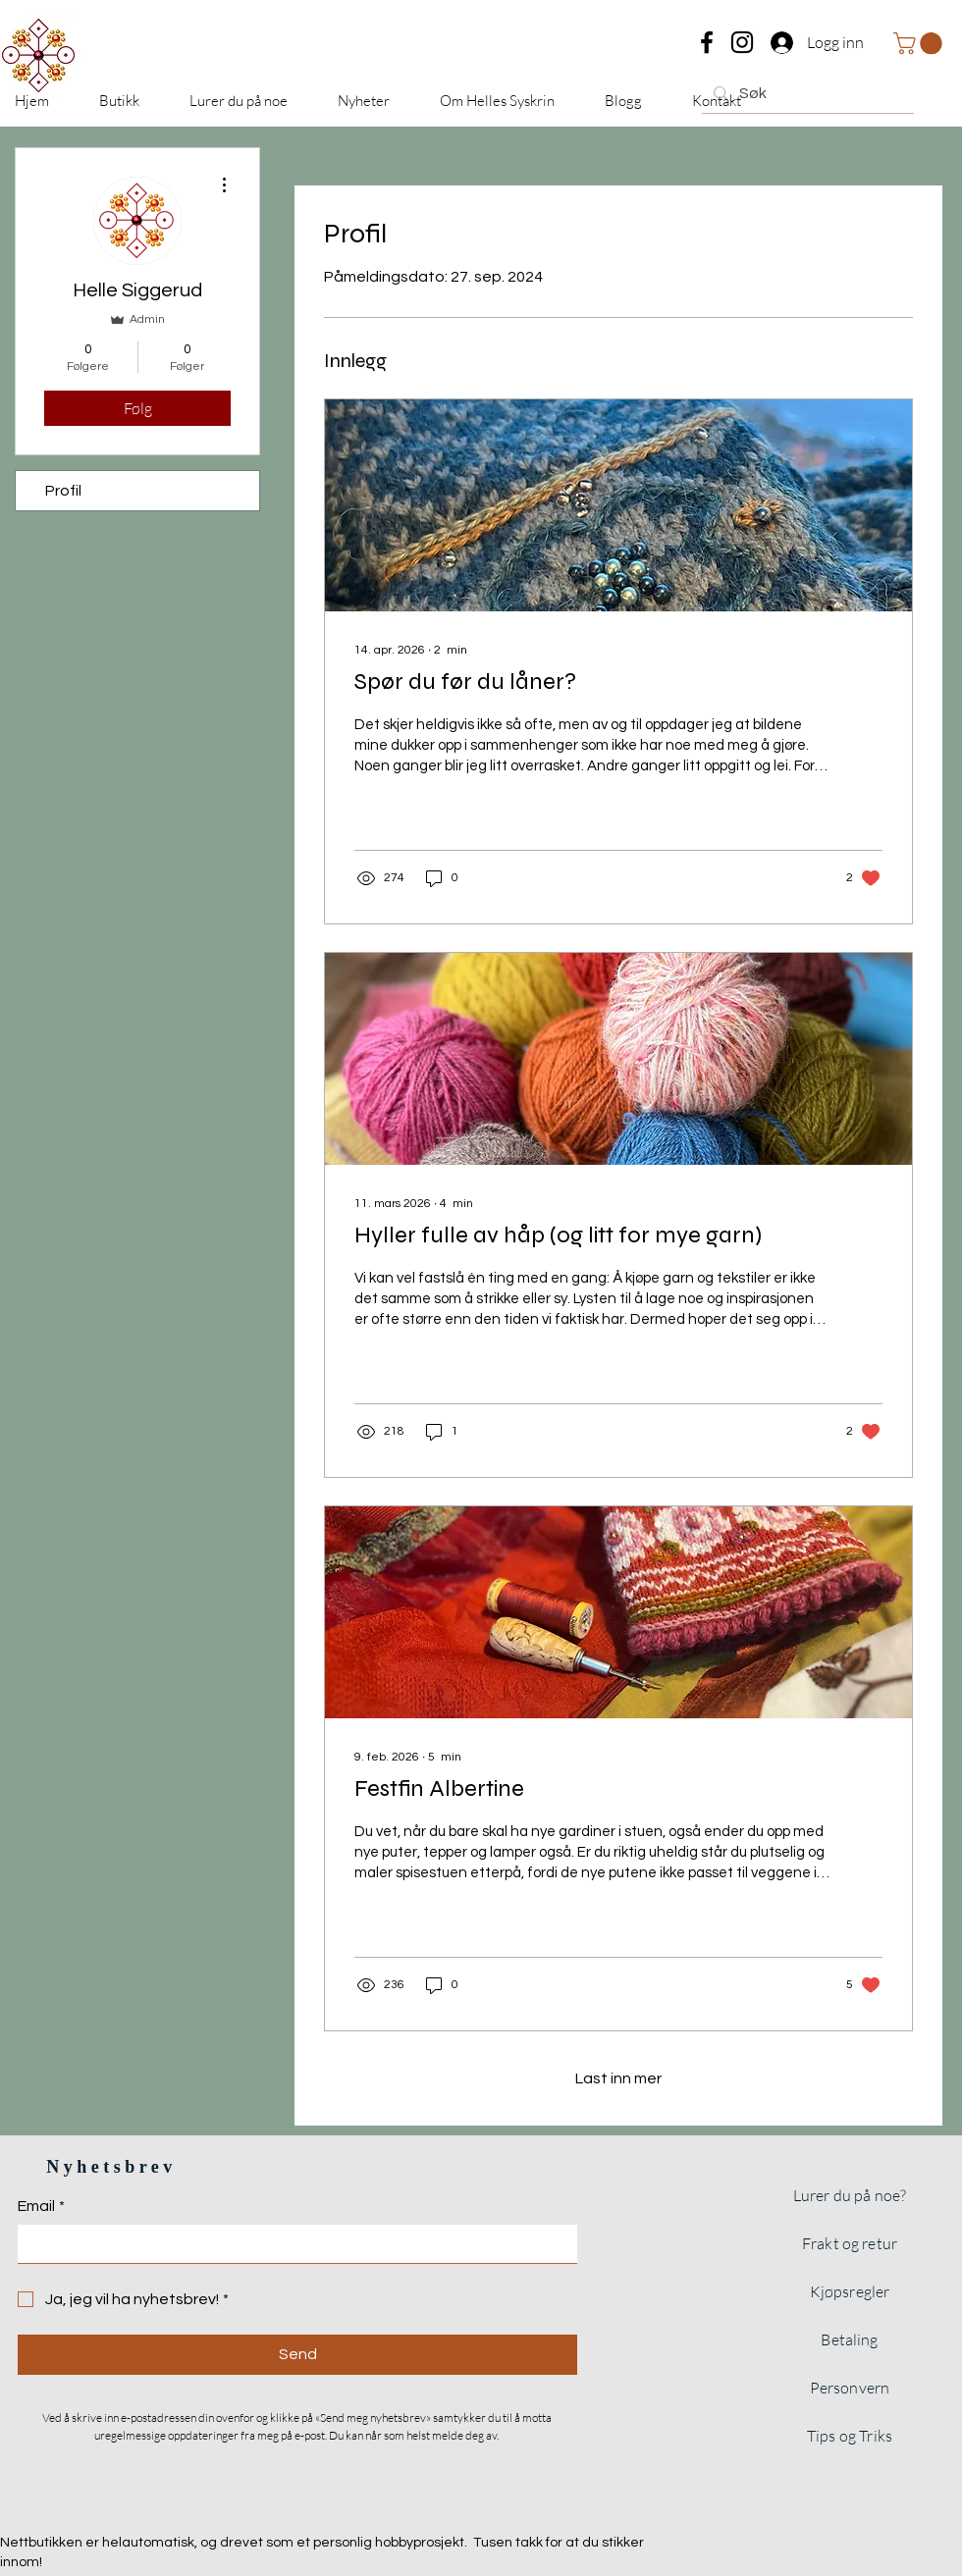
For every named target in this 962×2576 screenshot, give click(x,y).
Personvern (850, 2387)
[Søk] (806, 93)
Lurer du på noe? (850, 2195)
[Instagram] (742, 42)
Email (41, 2206)
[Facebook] (707, 42)
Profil (63, 491)
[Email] (291, 2243)
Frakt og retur (849, 2243)
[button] (920, 43)
